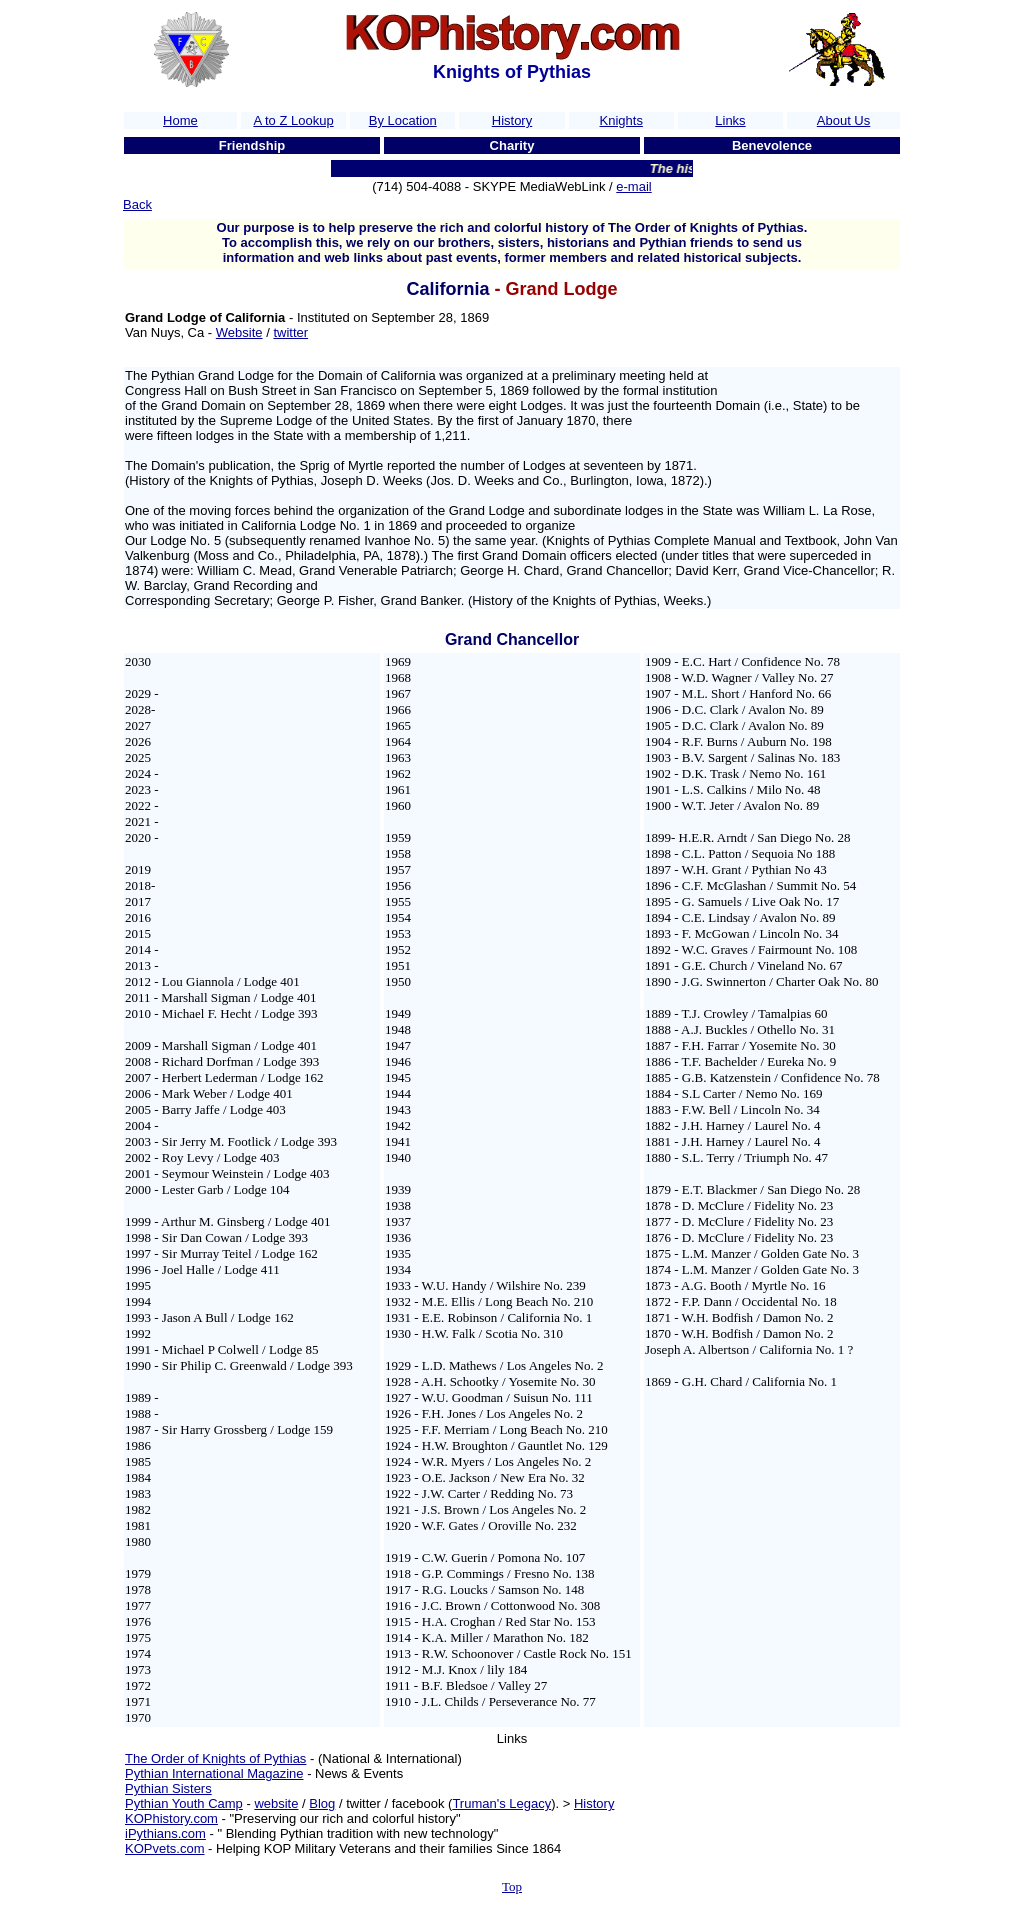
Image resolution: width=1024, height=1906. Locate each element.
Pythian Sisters (168, 1788)
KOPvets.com (164, 1848)
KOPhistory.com (171, 1818)
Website (239, 332)
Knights (621, 120)
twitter (290, 332)
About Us (843, 120)
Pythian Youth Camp (184, 1803)
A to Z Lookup (293, 120)
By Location (403, 120)
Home (180, 120)
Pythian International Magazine (214, 1773)
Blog (322, 1803)
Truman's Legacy (501, 1803)
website (276, 1803)
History (512, 120)
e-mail (633, 186)
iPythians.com (165, 1833)
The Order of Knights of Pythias (215, 1758)
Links (730, 120)
